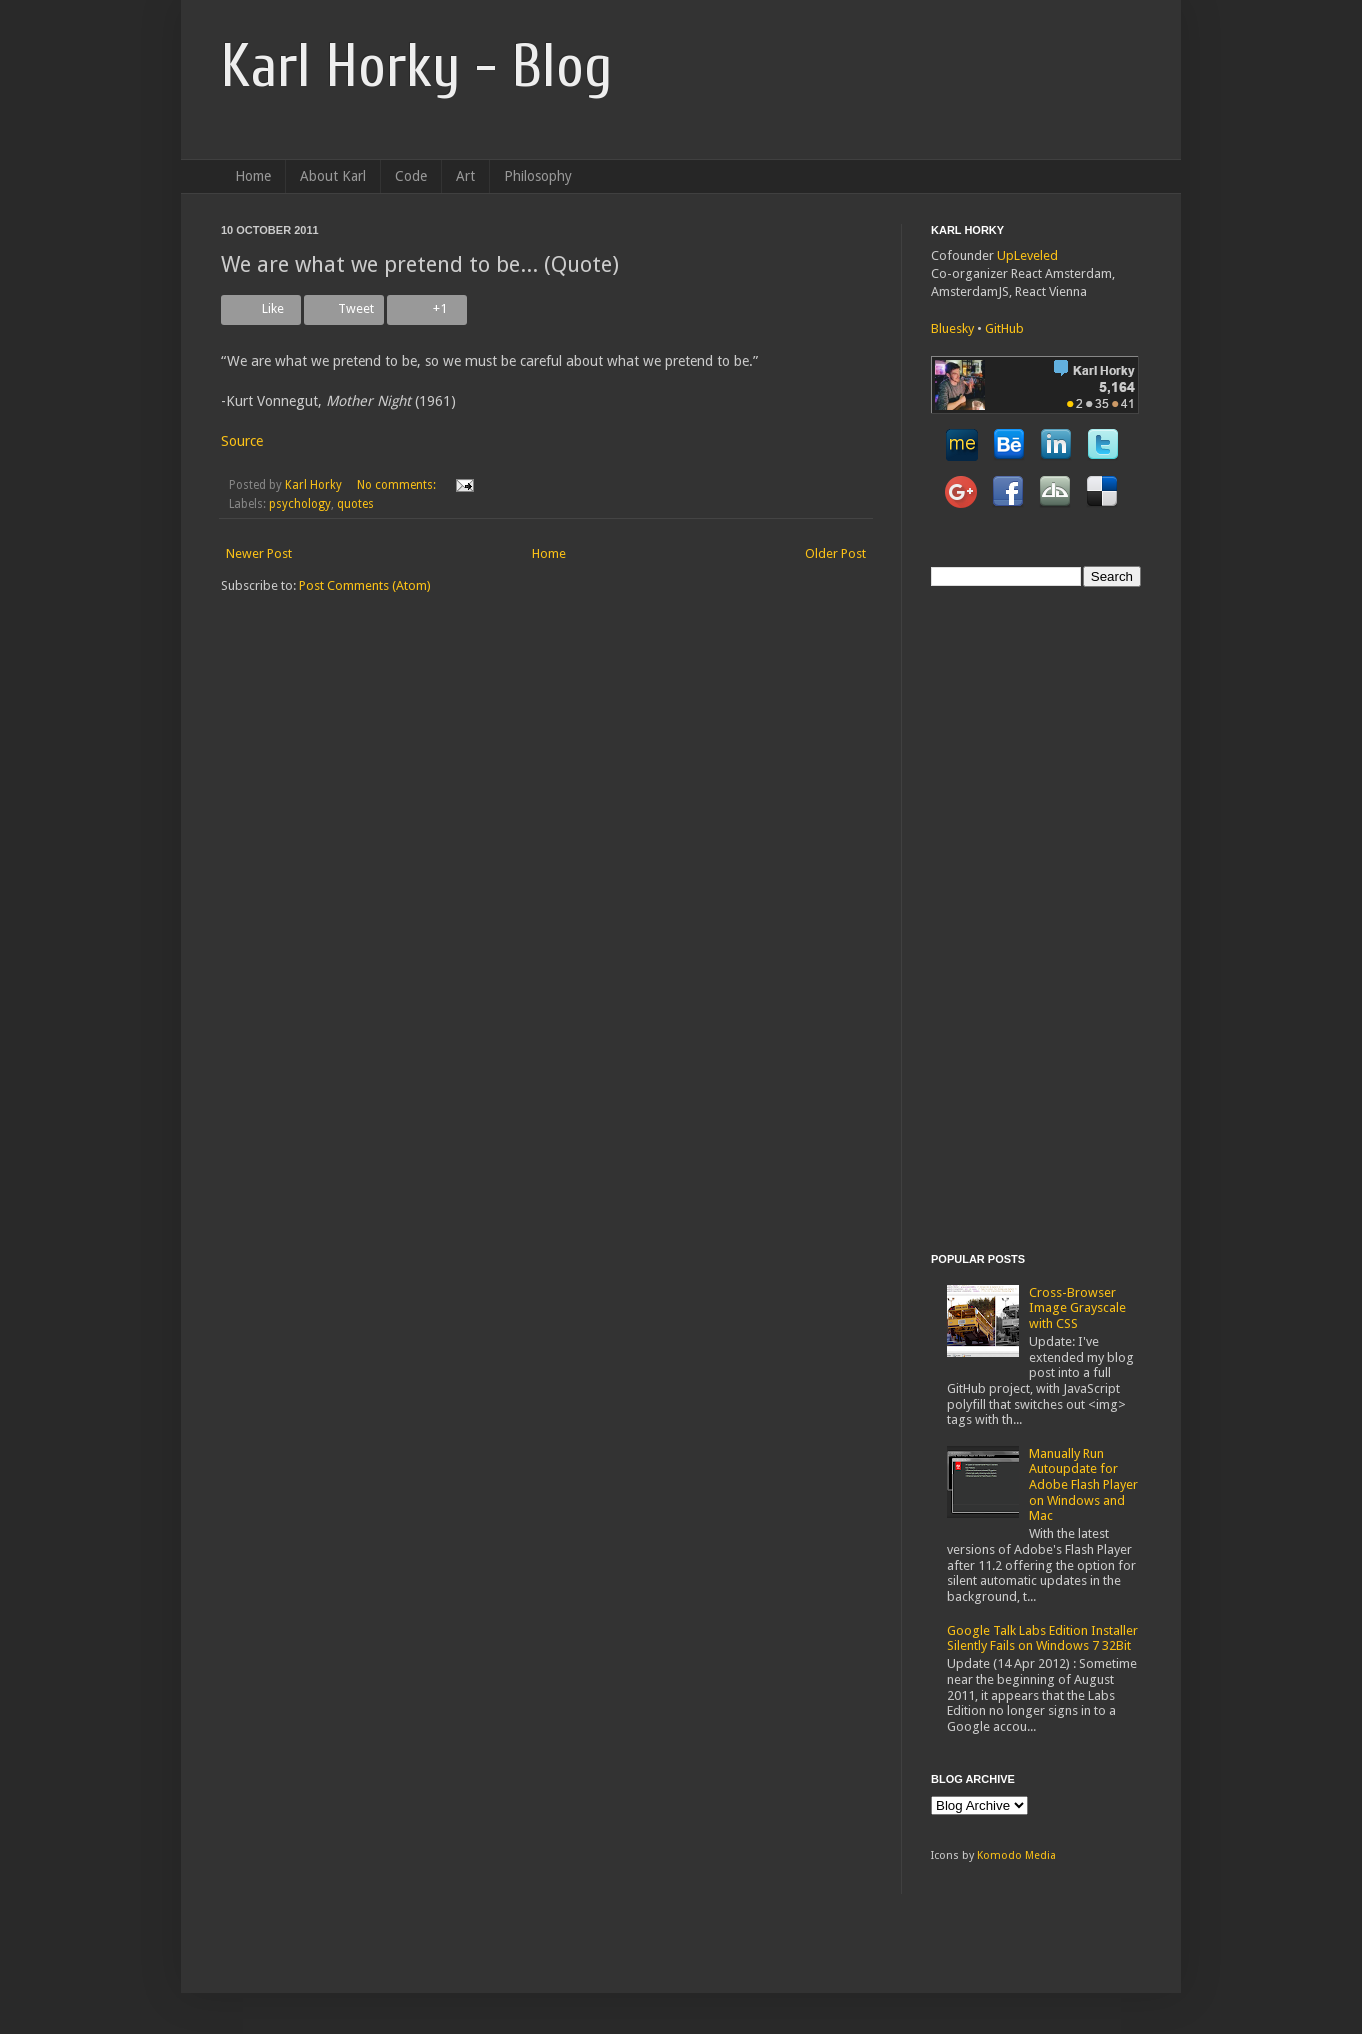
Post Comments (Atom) (365, 585)
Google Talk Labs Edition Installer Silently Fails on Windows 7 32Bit (1042, 1638)
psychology (300, 504)
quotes (355, 504)
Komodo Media (1016, 1855)
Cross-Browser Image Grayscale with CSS (1077, 1308)
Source (242, 441)
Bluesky (952, 328)
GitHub (1004, 328)
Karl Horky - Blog (416, 67)
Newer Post (259, 553)
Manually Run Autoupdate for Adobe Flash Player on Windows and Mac (1083, 1484)
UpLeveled (1027, 255)
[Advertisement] (1011, 917)
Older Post (835, 553)
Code (411, 176)
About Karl (333, 176)
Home (253, 176)
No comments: (398, 485)
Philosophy (538, 176)
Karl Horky (313, 485)
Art (465, 176)
